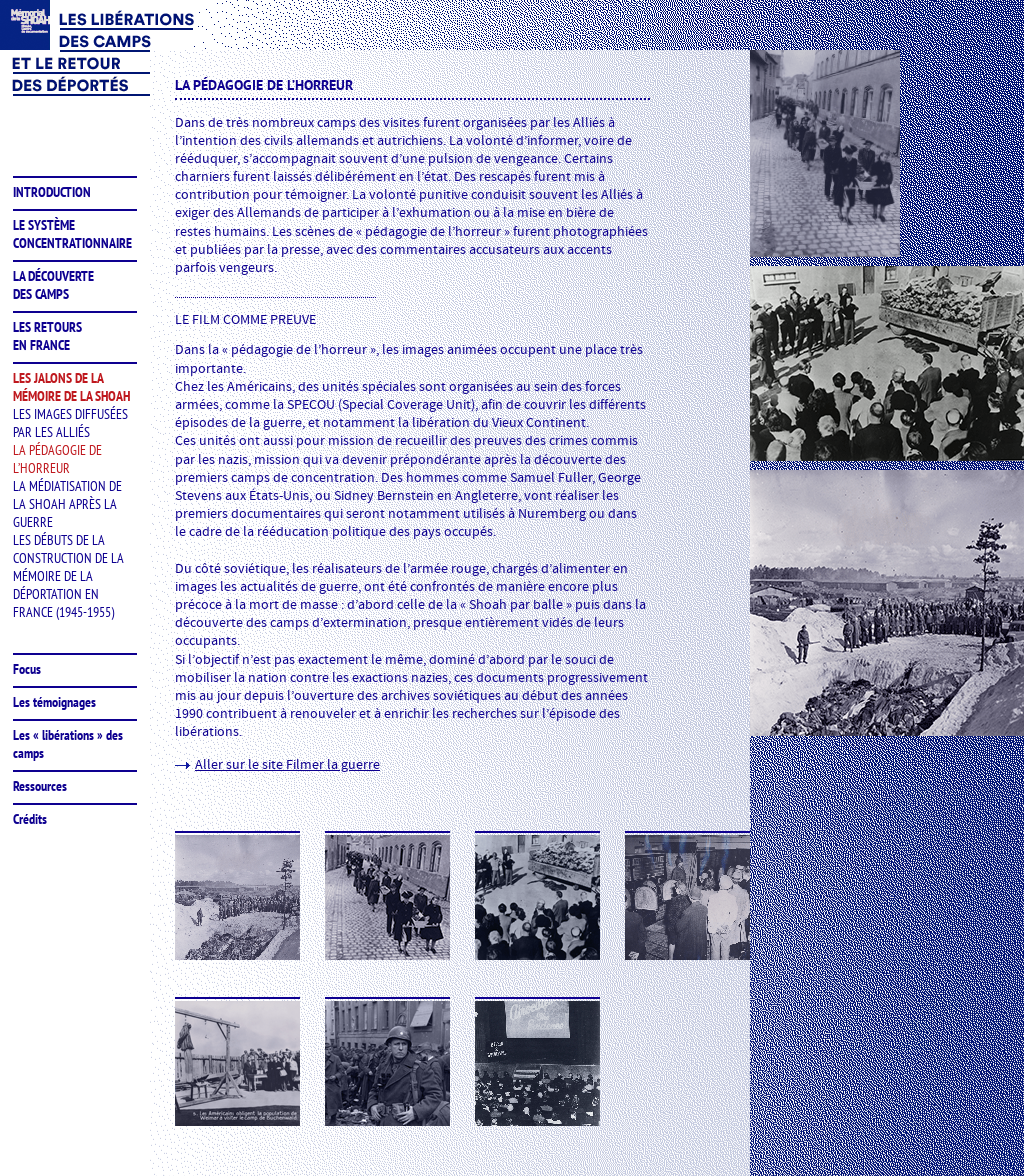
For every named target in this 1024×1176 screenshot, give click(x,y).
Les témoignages (54, 702)
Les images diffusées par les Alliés (70, 423)
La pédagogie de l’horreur (57, 459)
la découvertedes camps (53, 285)
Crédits (30, 819)
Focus (27, 669)
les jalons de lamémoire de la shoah (71, 387)
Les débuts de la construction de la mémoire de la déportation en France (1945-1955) (68, 576)
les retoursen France (47, 336)
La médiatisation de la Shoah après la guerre (67, 504)
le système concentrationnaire (72, 234)
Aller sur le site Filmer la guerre (287, 765)
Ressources (40, 786)
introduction (52, 192)
